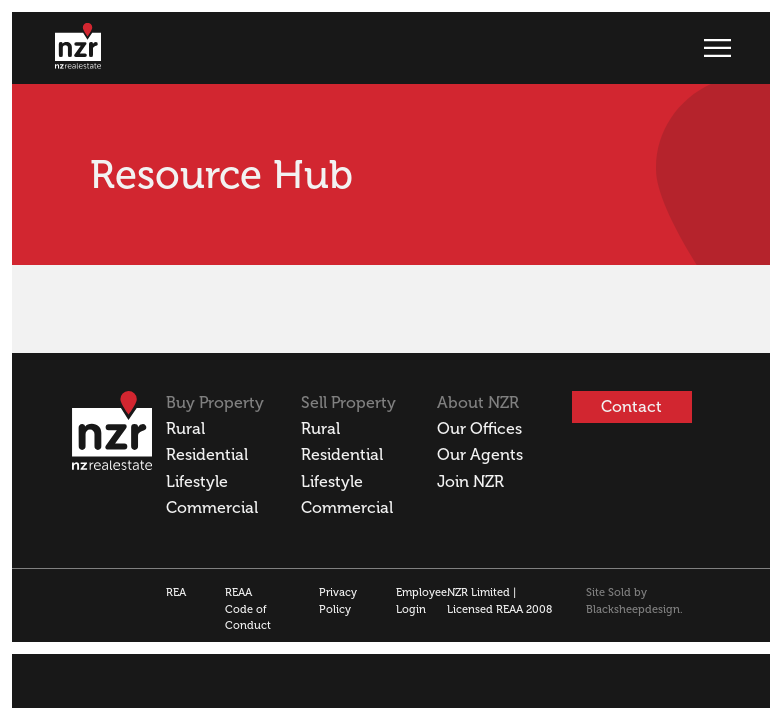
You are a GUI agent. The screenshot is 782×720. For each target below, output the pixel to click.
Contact (631, 407)
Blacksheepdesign (633, 609)
